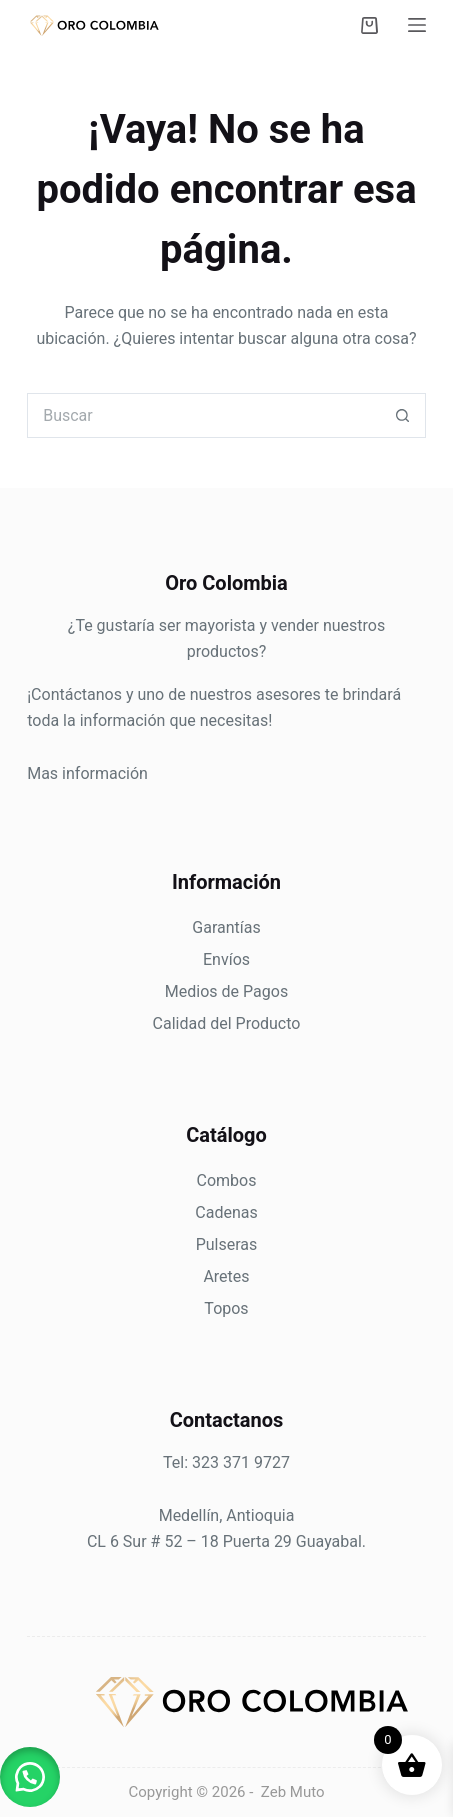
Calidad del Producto (227, 1023)
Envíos (226, 959)
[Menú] (417, 25)
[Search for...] (204, 415)
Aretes (226, 1276)
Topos (226, 1308)
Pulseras (227, 1244)
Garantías (226, 927)
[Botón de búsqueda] (403, 415)
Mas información (87, 773)
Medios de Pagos (226, 991)
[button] (30, 1777)
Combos (227, 1180)
